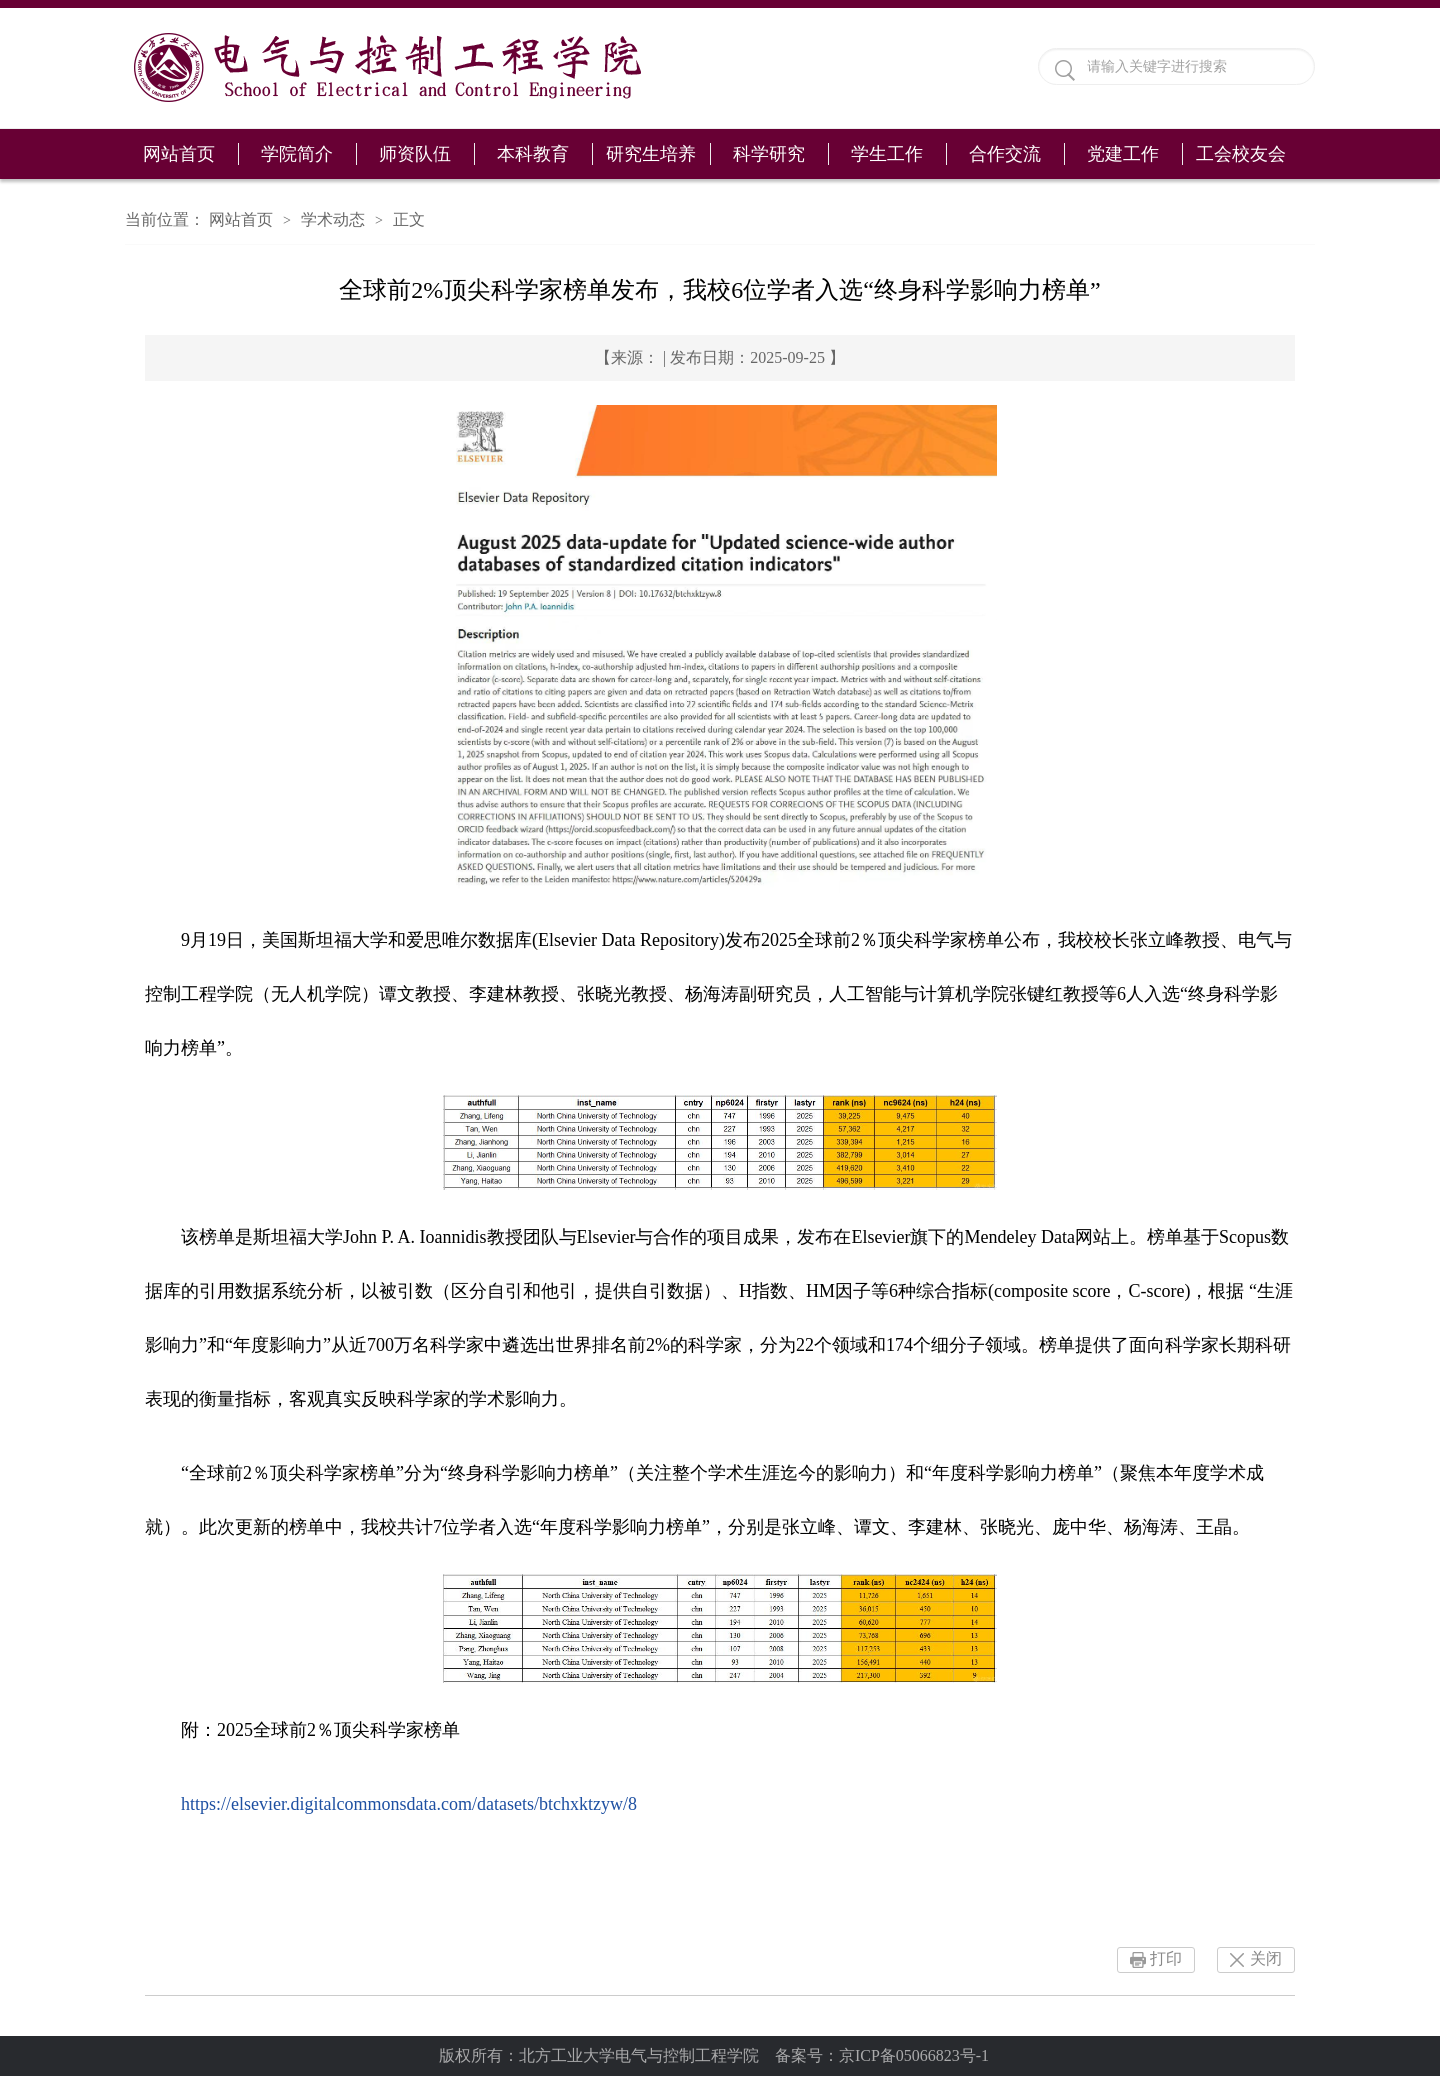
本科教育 (533, 154)
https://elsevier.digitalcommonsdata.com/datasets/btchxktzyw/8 (409, 1804)
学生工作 (887, 154)
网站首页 (179, 154)
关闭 (1266, 1958)
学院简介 (297, 154)
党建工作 (1123, 154)
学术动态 (333, 219)
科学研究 (769, 154)
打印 (1166, 1958)
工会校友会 (1241, 154)
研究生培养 (651, 154)
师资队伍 (415, 154)
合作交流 (1005, 154)
